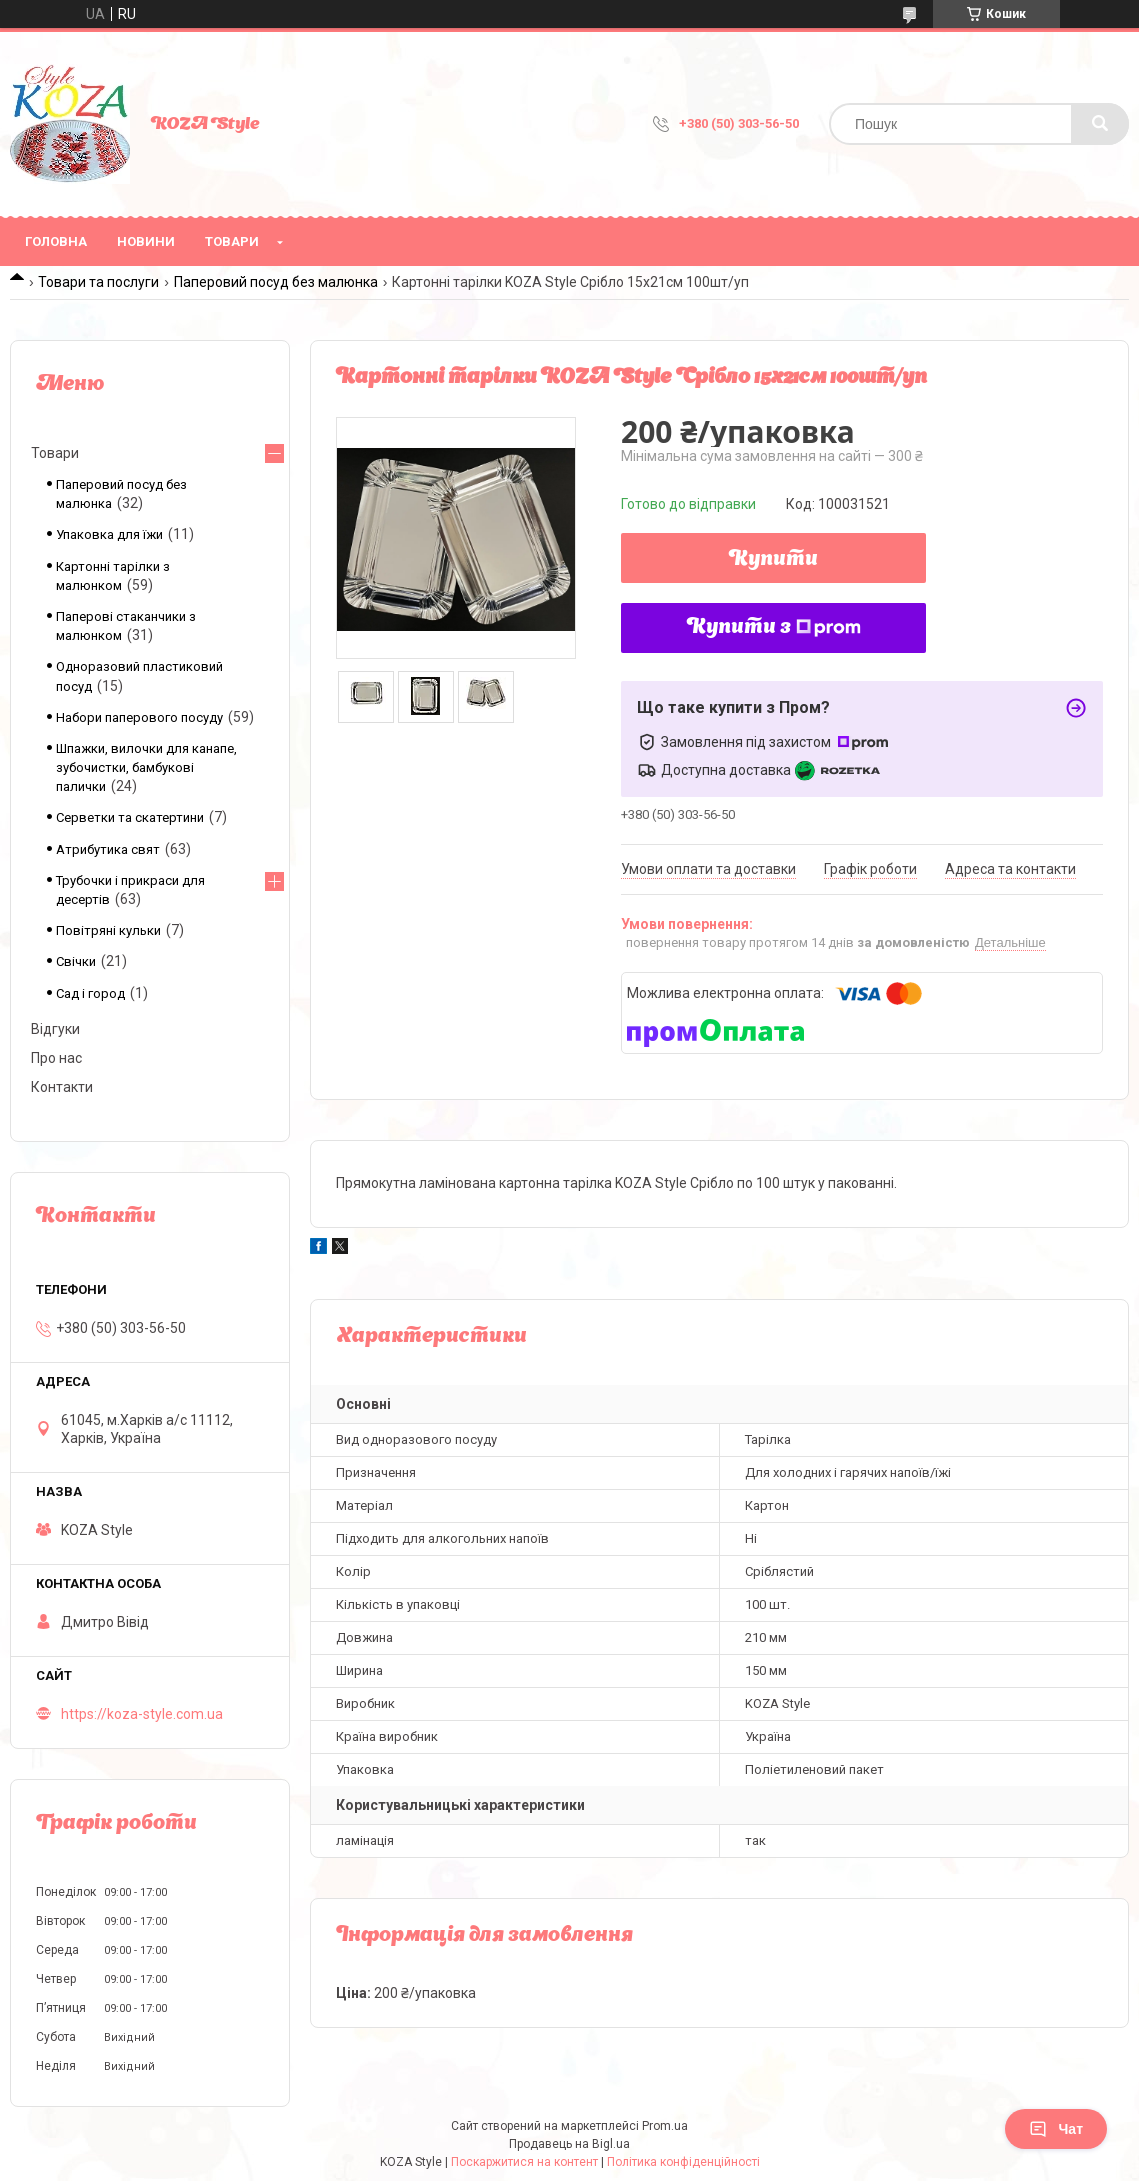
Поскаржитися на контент (524, 2162)
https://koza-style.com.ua (142, 1714)
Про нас (56, 1058)
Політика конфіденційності (683, 2162)
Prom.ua (665, 2126)
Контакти (62, 1087)
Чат (1056, 2129)
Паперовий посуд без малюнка (276, 282)
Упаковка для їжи (109, 534)
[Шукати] (1100, 124)
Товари (232, 241)
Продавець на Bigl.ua (569, 2144)
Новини (146, 241)
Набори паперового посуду (139, 717)
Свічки (76, 961)
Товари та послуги (98, 282)
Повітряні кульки (108, 930)
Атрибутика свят (108, 849)
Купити (773, 560)
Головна (56, 241)
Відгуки (55, 1029)
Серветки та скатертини (130, 817)
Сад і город (90, 993)
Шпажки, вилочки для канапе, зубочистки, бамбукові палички (146, 767)
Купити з (774, 628)
